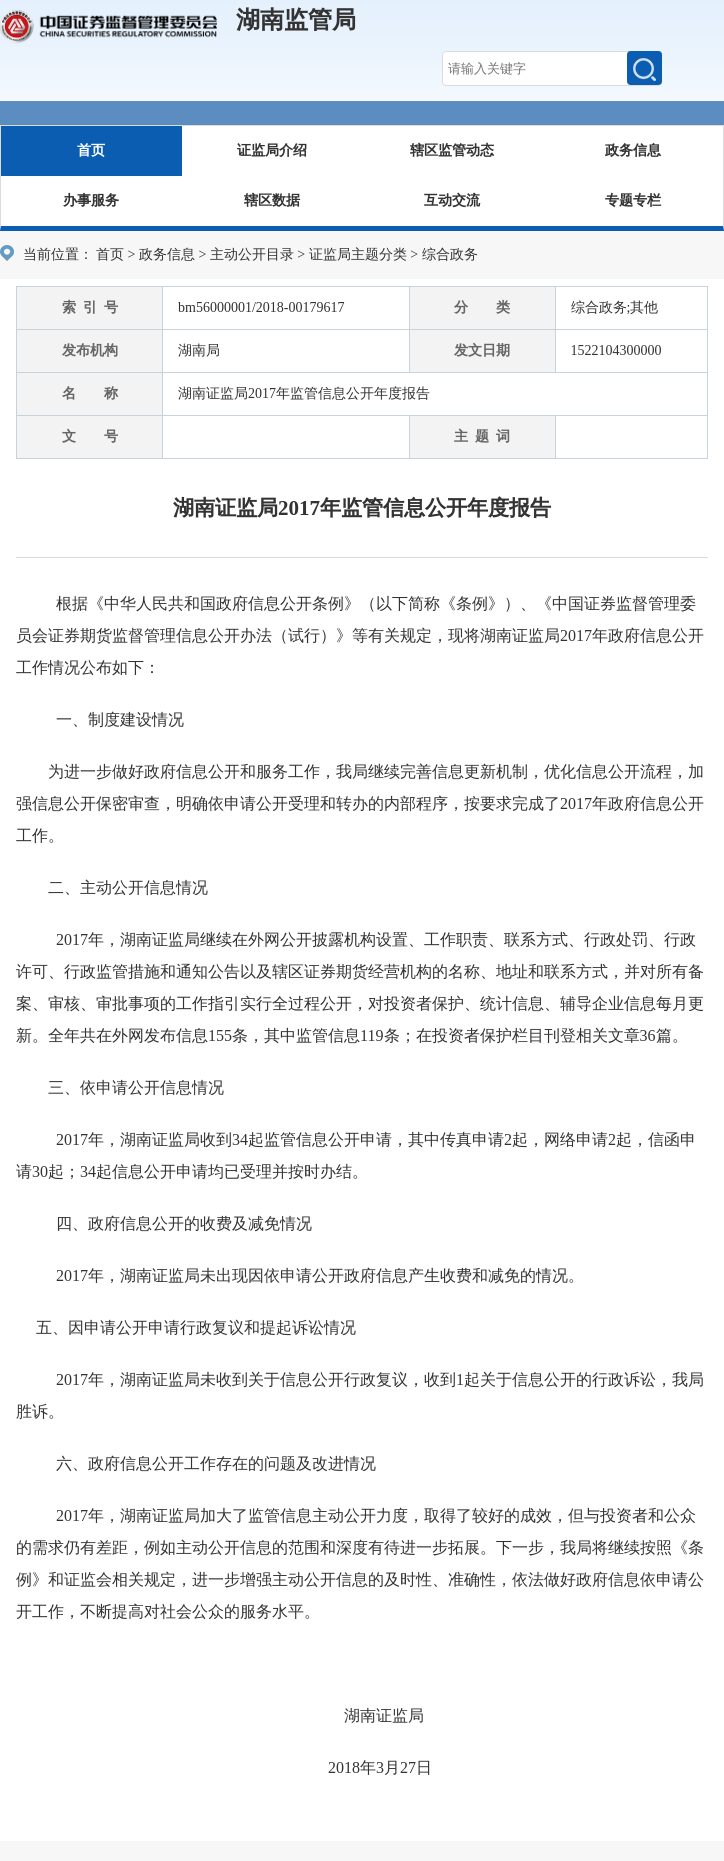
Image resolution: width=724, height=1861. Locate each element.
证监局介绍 (272, 150)
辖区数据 (272, 200)
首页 (91, 150)
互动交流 (452, 200)
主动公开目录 (252, 254)
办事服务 (91, 200)
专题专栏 (633, 200)
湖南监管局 (296, 20)
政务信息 (633, 150)
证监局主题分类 (358, 254)
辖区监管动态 (452, 150)
